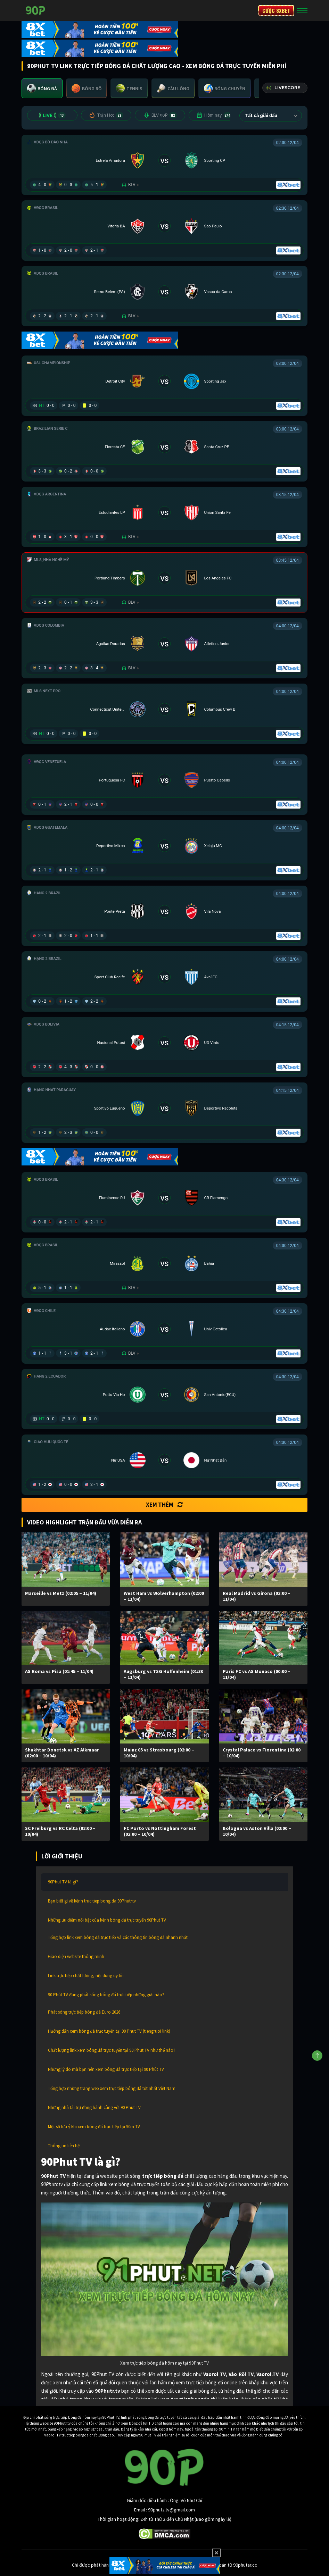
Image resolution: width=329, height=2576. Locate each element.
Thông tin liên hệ (64, 2146)
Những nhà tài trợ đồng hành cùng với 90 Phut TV (94, 2107)
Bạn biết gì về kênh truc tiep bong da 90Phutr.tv (92, 1901)
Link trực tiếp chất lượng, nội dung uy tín (86, 1976)
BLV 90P (160, 115)
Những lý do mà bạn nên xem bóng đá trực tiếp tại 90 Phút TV (106, 2069)
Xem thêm (164, 1504)
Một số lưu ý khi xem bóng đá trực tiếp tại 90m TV (94, 2127)
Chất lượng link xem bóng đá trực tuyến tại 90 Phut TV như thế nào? (111, 2050)
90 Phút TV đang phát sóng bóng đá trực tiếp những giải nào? (106, 1995)
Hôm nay (213, 115)
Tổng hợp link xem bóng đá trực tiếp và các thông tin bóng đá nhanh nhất (118, 1937)
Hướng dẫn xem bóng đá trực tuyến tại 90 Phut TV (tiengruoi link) (109, 2031)
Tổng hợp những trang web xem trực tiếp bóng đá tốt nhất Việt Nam (111, 2088)
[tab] (42, 88)
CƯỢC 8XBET (276, 10)
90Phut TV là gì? (63, 1882)
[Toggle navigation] (302, 10)
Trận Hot (106, 115)
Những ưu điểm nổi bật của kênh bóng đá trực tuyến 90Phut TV (107, 1920)
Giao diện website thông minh (76, 1956)
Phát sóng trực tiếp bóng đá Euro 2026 (84, 2012)
